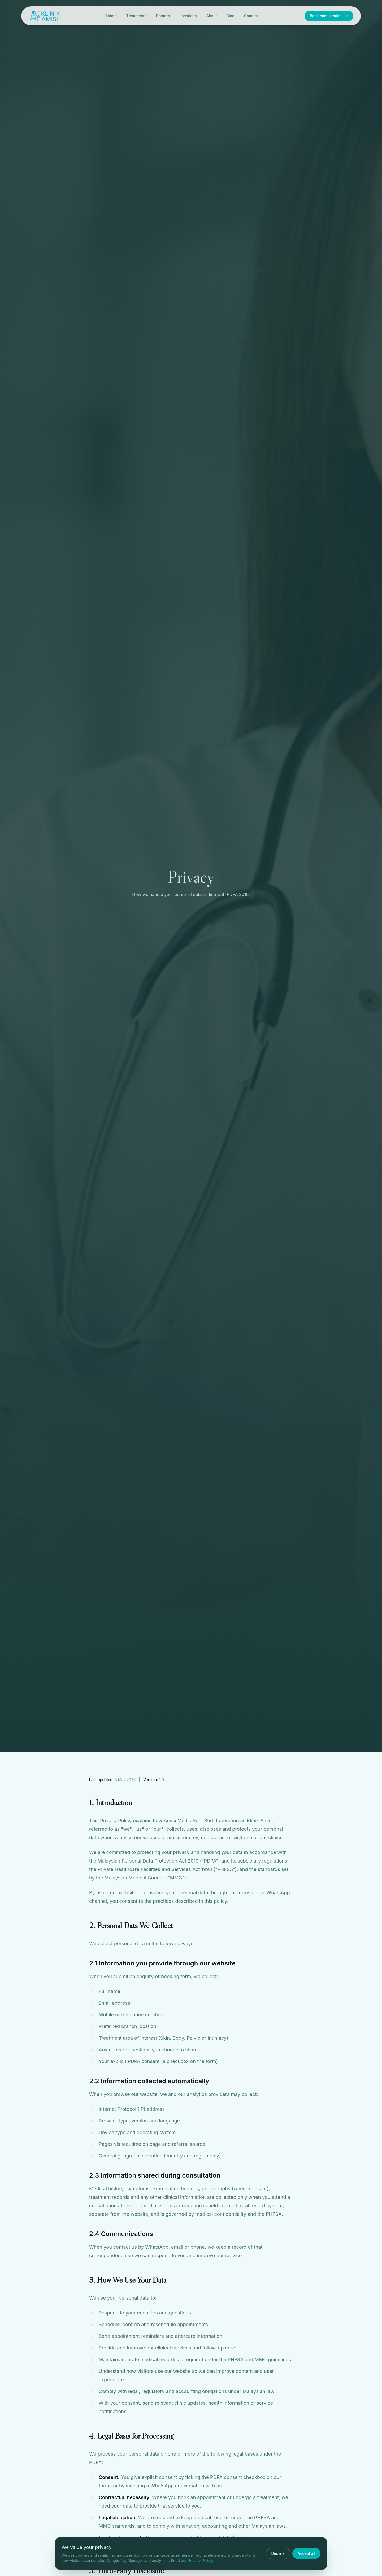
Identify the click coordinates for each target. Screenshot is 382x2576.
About (211, 16)
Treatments (136, 16)
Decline (278, 2553)
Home (111, 16)
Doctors (163, 16)
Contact (251, 16)
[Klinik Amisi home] (44, 16)
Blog (231, 16)
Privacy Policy (200, 2560)
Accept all (306, 2553)
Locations (188, 16)
